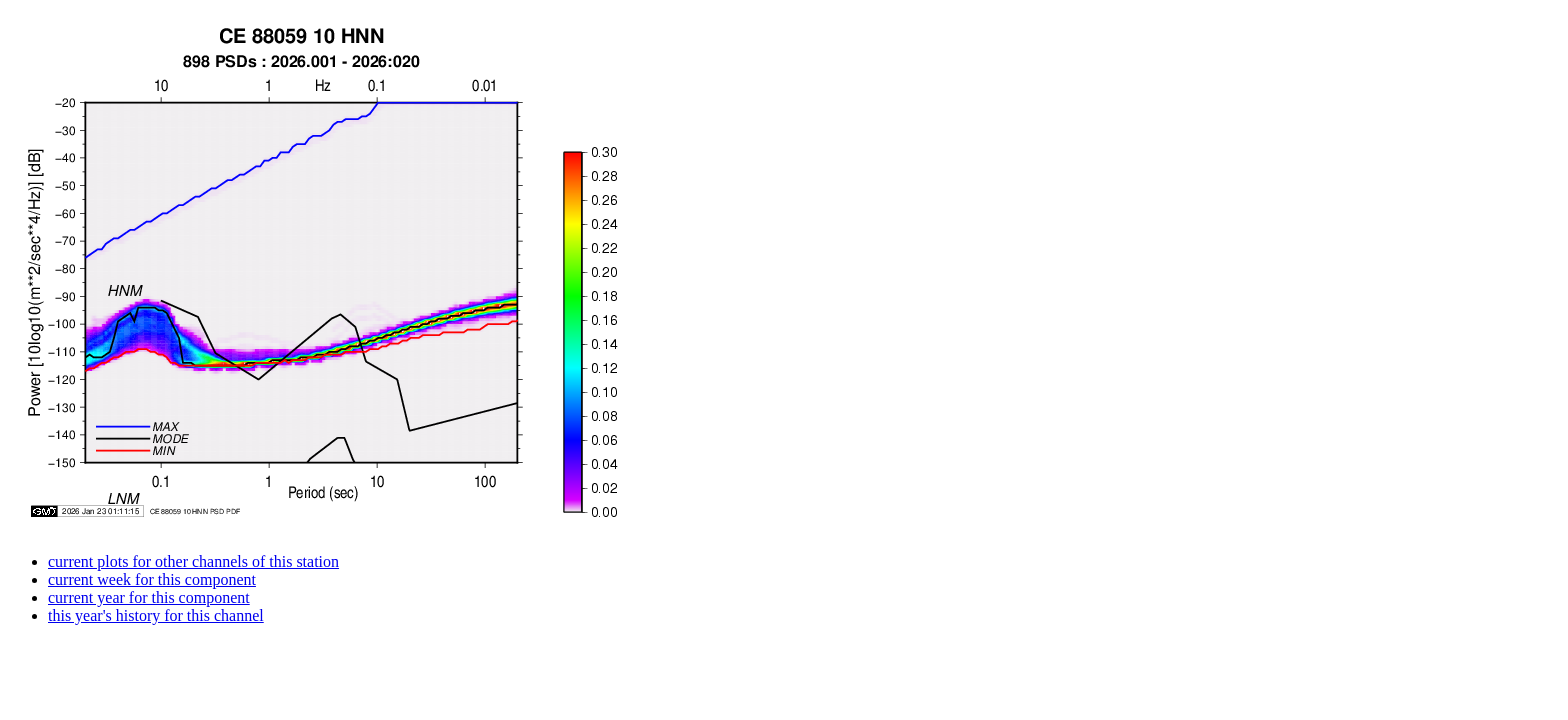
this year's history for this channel (156, 615)
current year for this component (149, 597)
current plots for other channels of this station (193, 561)
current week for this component (152, 579)
